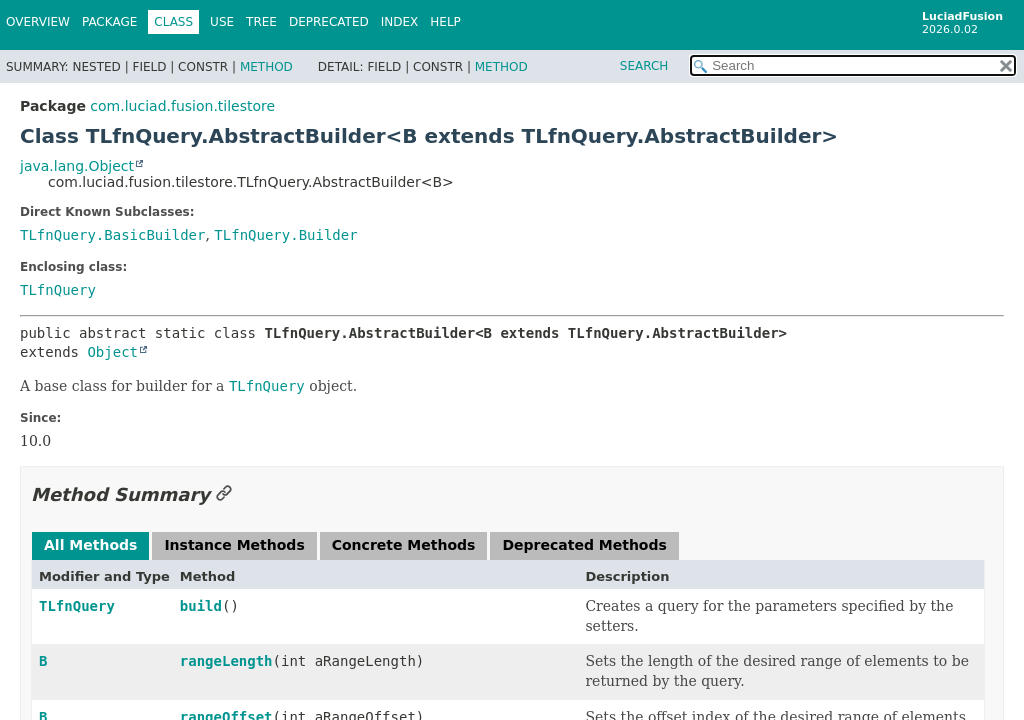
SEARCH (644, 66)
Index (400, 22)
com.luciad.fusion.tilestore (182, 106)
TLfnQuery (58, 290)
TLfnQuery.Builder (285, 235)
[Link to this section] (224, 494)
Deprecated (329, 22)
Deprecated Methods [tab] (584, 545)
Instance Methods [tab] (234, 545)
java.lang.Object (77, 166)
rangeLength (226, 661)
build (201, 606)
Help (445, 22)
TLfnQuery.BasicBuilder (112, 235)
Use (222, 22)
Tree (261, 22)
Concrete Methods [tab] (404, 545)
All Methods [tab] (90, 545)
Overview (38, 22)
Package (109, 22)
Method (266, 67)
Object (112, 352)
